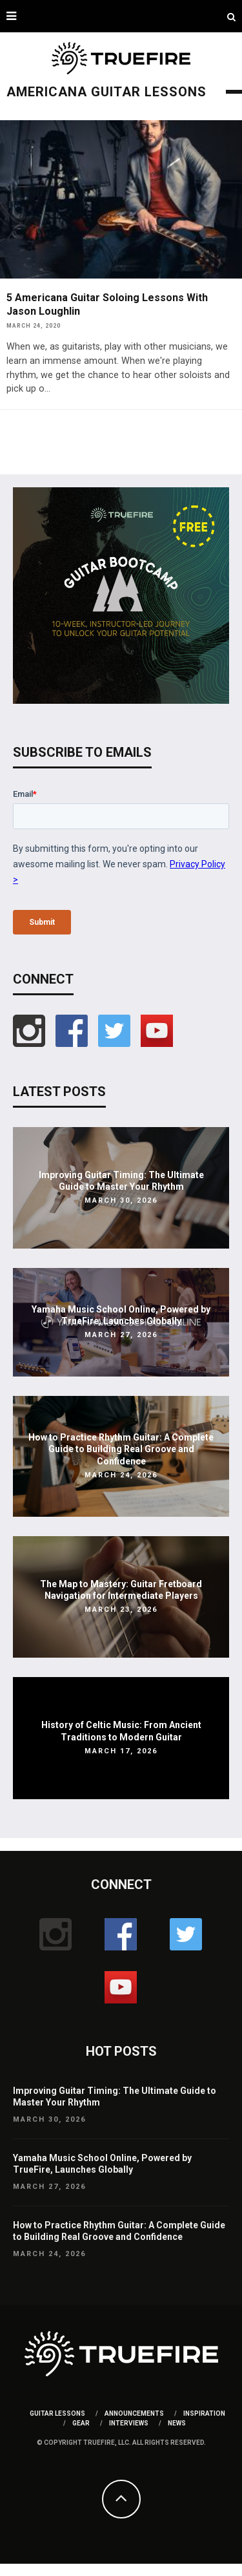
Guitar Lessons (57, 2413)
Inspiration (204, 2413)
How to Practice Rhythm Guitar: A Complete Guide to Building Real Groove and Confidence (121, 1449)
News (177, 2423)
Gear (81, 2423)
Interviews (128, 2423)
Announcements (134, 2413)
